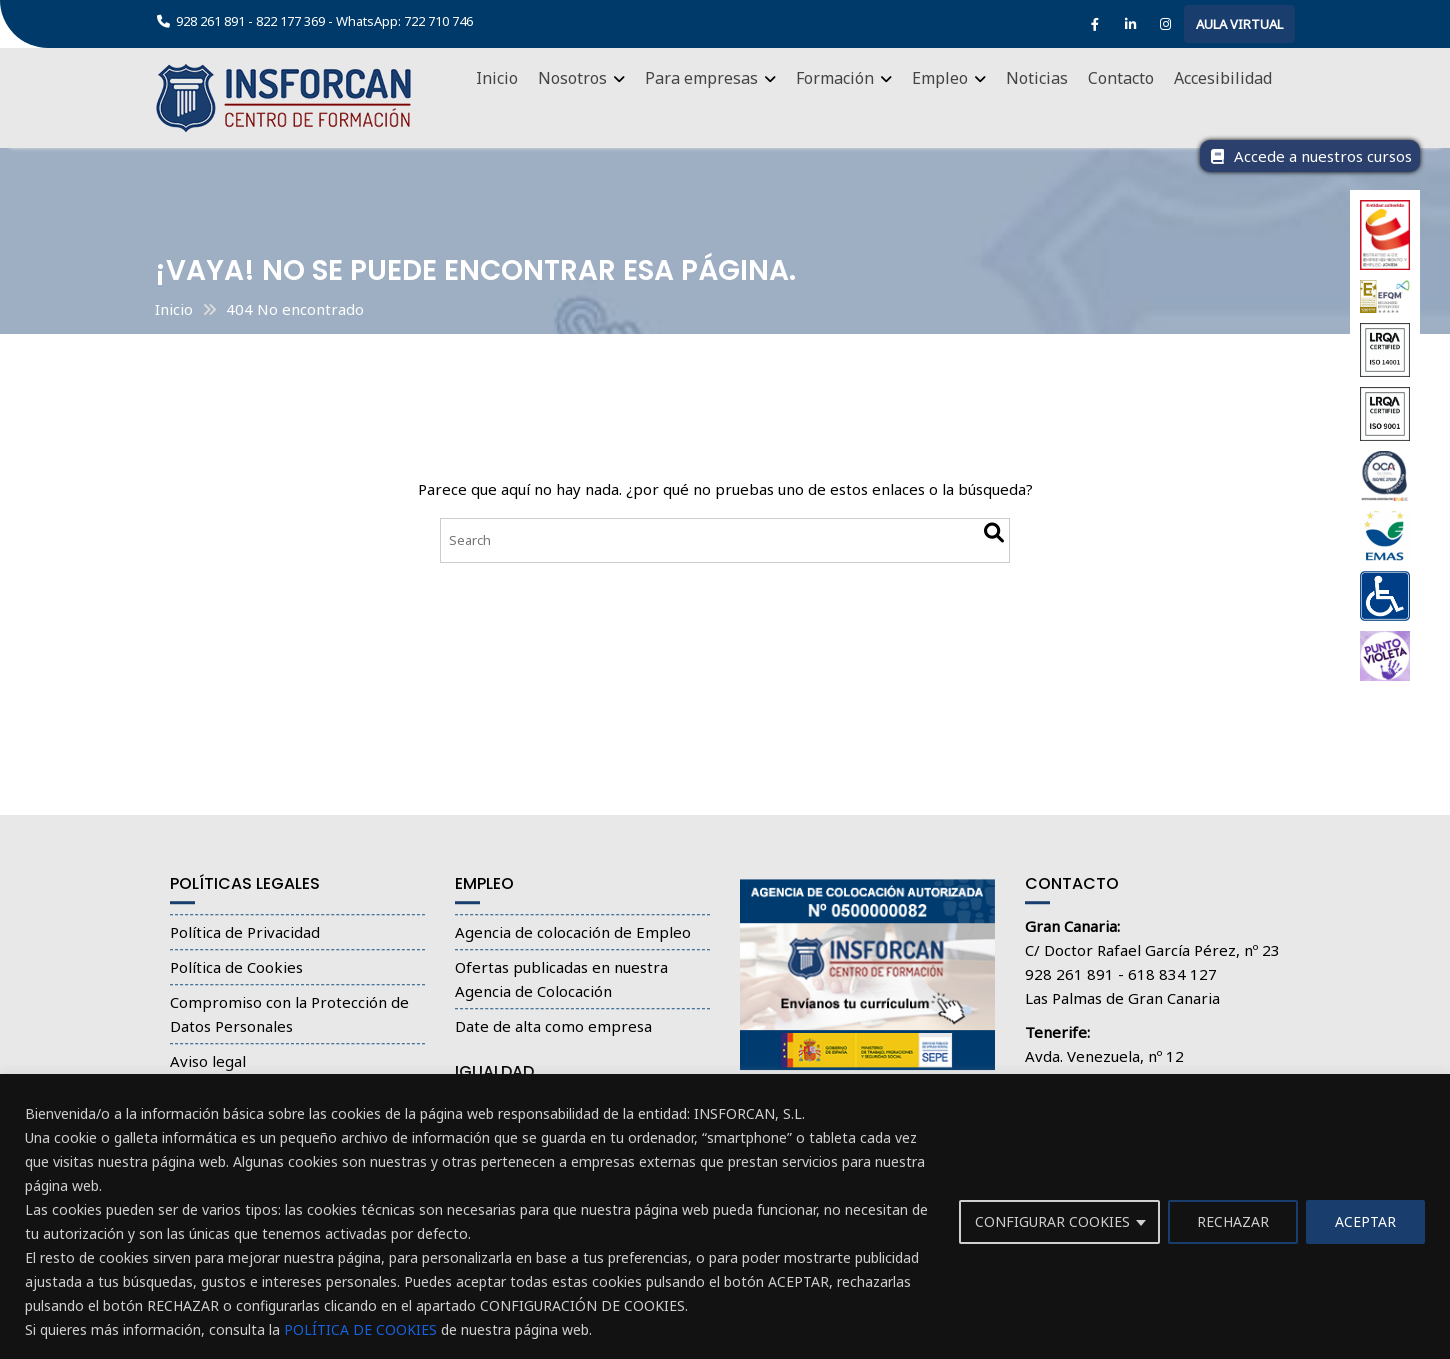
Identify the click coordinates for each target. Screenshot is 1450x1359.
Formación (835, 78)
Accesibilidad (1223, 78)
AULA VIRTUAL (1239, 24)
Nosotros (572, 78)
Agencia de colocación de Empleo (573, 944)
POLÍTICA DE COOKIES (360, 1329)
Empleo (940, 78)
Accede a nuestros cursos (1310, 156)
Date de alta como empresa (553, 1038)
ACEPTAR (1365, 1221)
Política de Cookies (236, 979)
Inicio (497, 78)
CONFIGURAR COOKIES (1052, 1221)
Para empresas (701, 78)
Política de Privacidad (245, 944)
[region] (725, 1216)
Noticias (1037, 78)
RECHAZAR (1233, 1221)
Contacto (1121, 78)
